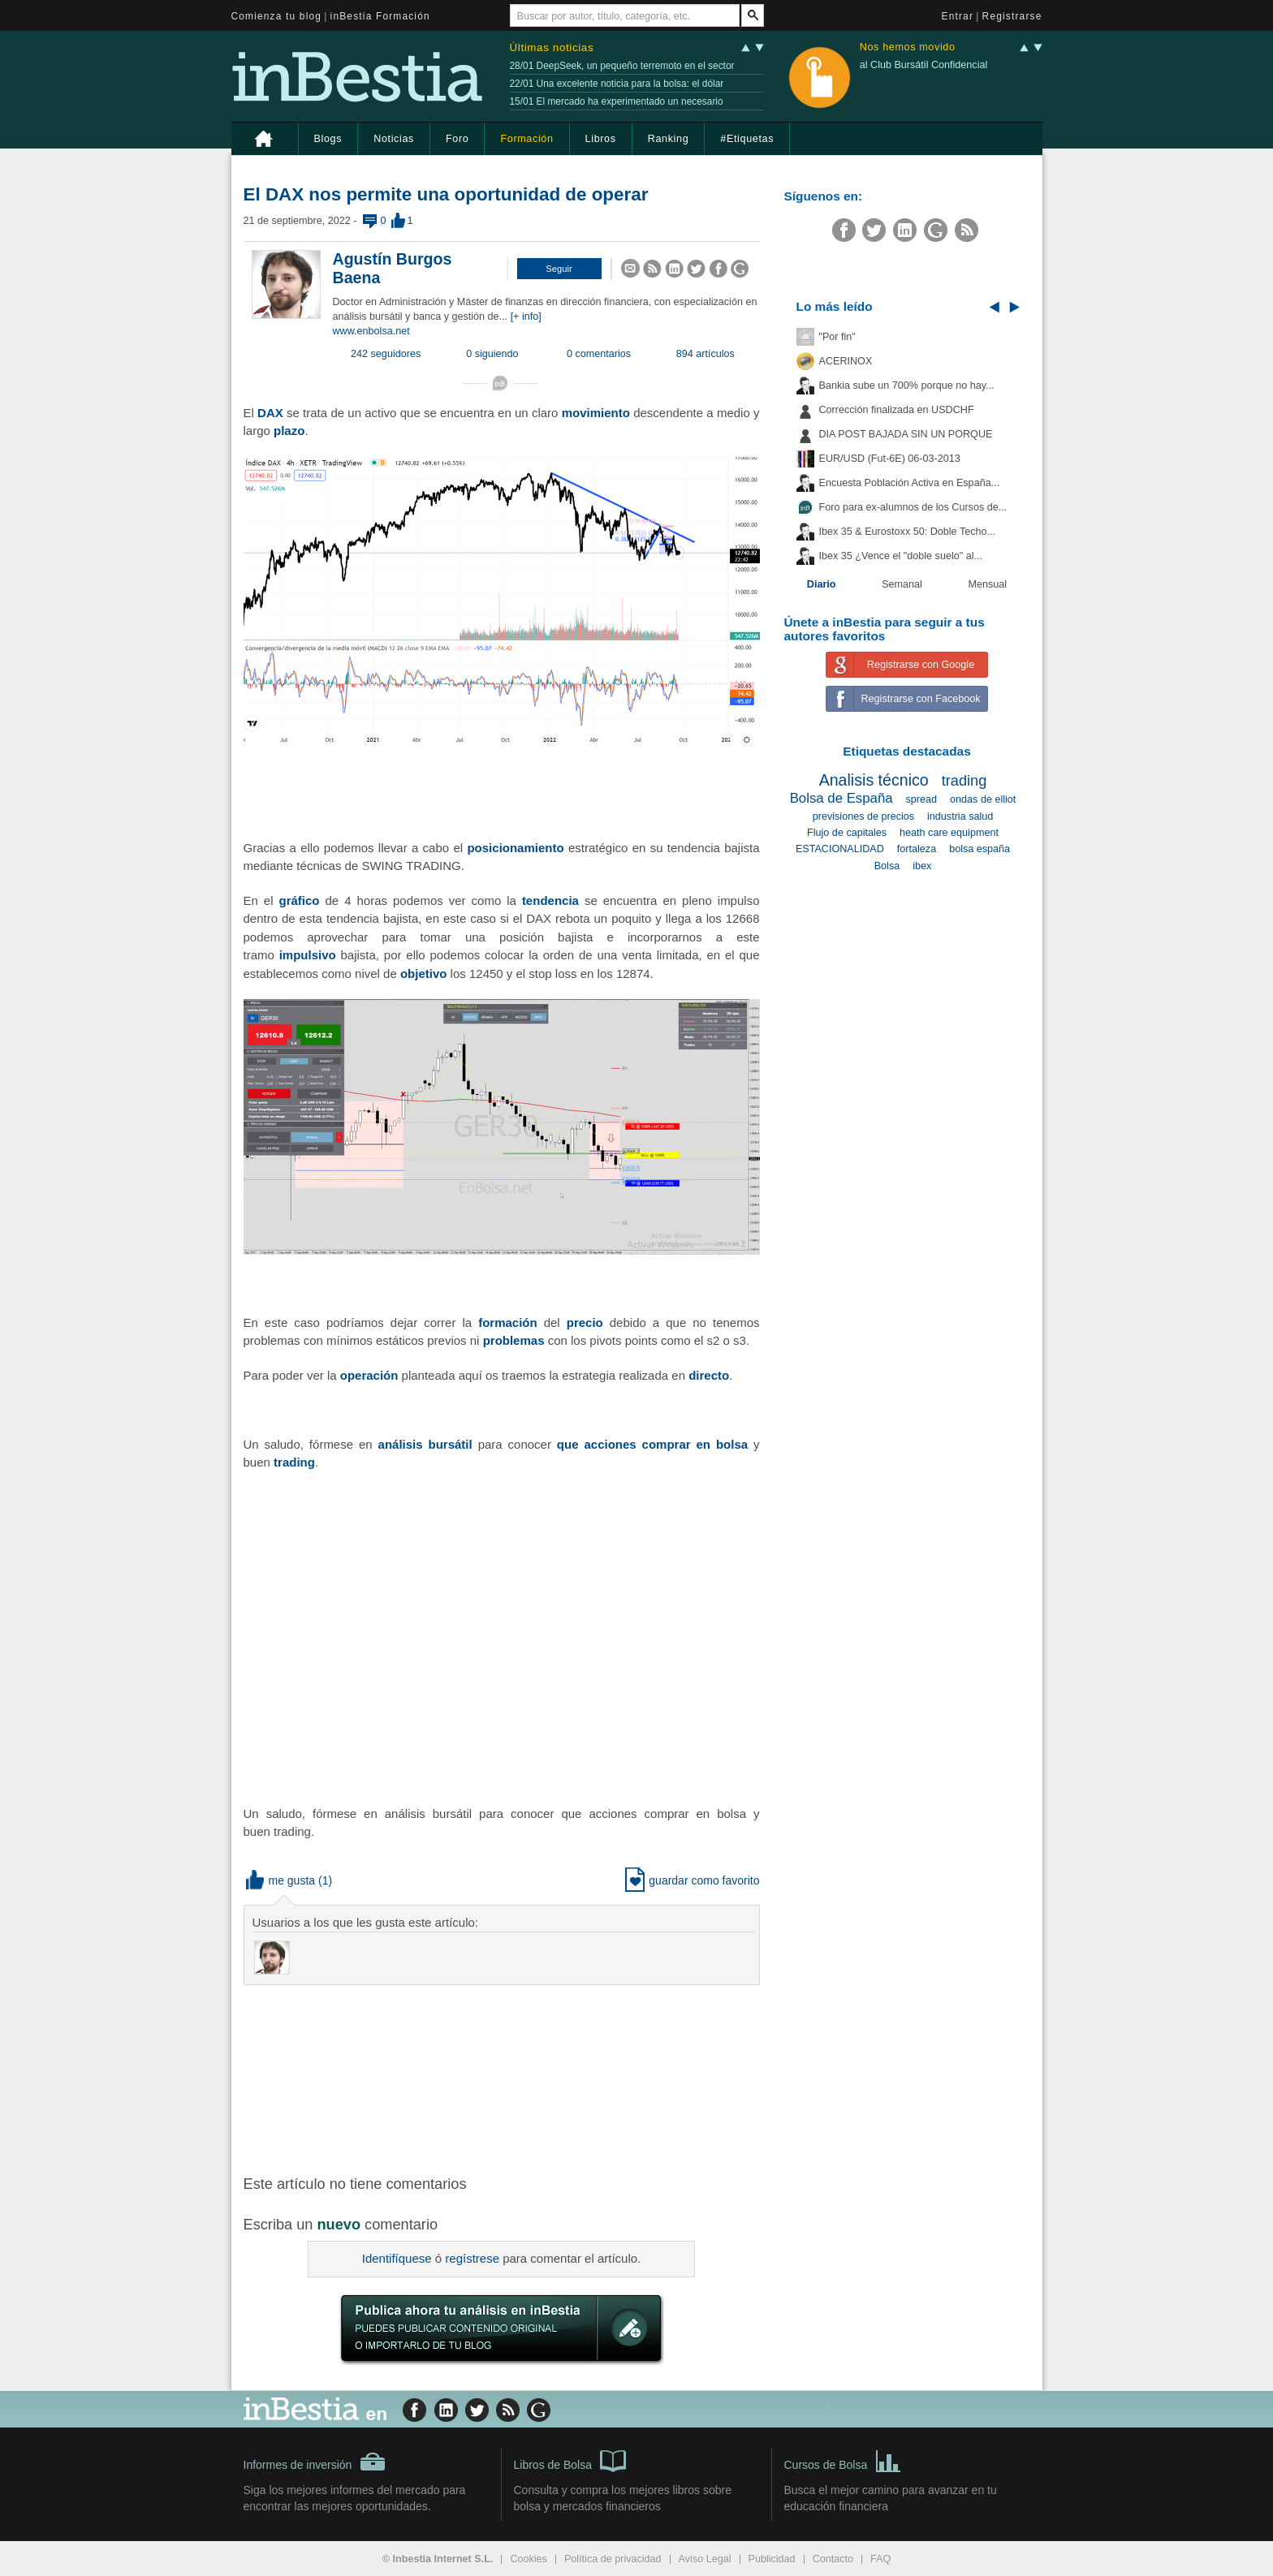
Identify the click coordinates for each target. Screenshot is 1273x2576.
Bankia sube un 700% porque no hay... (907, 385)
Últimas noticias (552, 47)
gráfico (299, 900)
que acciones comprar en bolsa (652, 1444)
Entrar (958, 16)
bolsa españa (979, 849)
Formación (526, 138)
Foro (457, 138)
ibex (922, 866)
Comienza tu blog (276, 16)
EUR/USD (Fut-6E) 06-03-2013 (889, 458)
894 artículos (705, 354)
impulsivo (307, 955)
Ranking (668, 138)
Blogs (328, 138)
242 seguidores (386, 354)
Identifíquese (397, 2258)
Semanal (902, 584)
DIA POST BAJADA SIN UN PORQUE (906, 434)
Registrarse (1012, 16)
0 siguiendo (492, 354)
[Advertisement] (503, 2078)
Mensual (988, 584)
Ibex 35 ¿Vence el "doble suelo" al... (900, 556)
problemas (514, 1340)
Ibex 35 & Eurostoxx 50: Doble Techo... (907, 531)
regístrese (472, 2258)
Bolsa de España (841, 798)
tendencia (550, 900)
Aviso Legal (705, 2559)
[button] (559, 268)
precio (585, 1322)
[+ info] (526, 316)
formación (507, 1322)
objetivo (423, 973)
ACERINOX (846, 361)
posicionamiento (515, 848)
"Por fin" (837, 336)
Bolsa (887, 866)
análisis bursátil (425, 1444)
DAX (270, 413)
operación (369, 1375)
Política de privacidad (613, 2559)
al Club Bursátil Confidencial (924, 65)
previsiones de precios (863, 816)
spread (922, 799)
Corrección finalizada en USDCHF (896, 410)
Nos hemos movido (908, 47)
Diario (821, 584)
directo (708, 1375)
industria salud (960, 816)
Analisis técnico (874, 780)
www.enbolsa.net (371, 331)
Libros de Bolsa (570, 2460)
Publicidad (772, 2559)
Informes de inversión (315, 2461)
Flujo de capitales (847, 832)
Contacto (833, 2559)
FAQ (880, 2559)
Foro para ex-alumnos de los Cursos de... (913, 507)
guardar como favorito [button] (692, 1880)
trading (294, 1462)
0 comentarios (599, 354)
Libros (600, 138)
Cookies (528, 2559)
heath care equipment (949, 832)
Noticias (393, 138)
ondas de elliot (983, 799)
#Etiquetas (747, 138)
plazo (289, 430)
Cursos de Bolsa (843, 2460)
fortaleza (916, 849)
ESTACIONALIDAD (840, 849)
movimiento (596, 413)
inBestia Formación (380, 16)
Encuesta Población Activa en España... (909, 483)
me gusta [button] (281, 1880)
